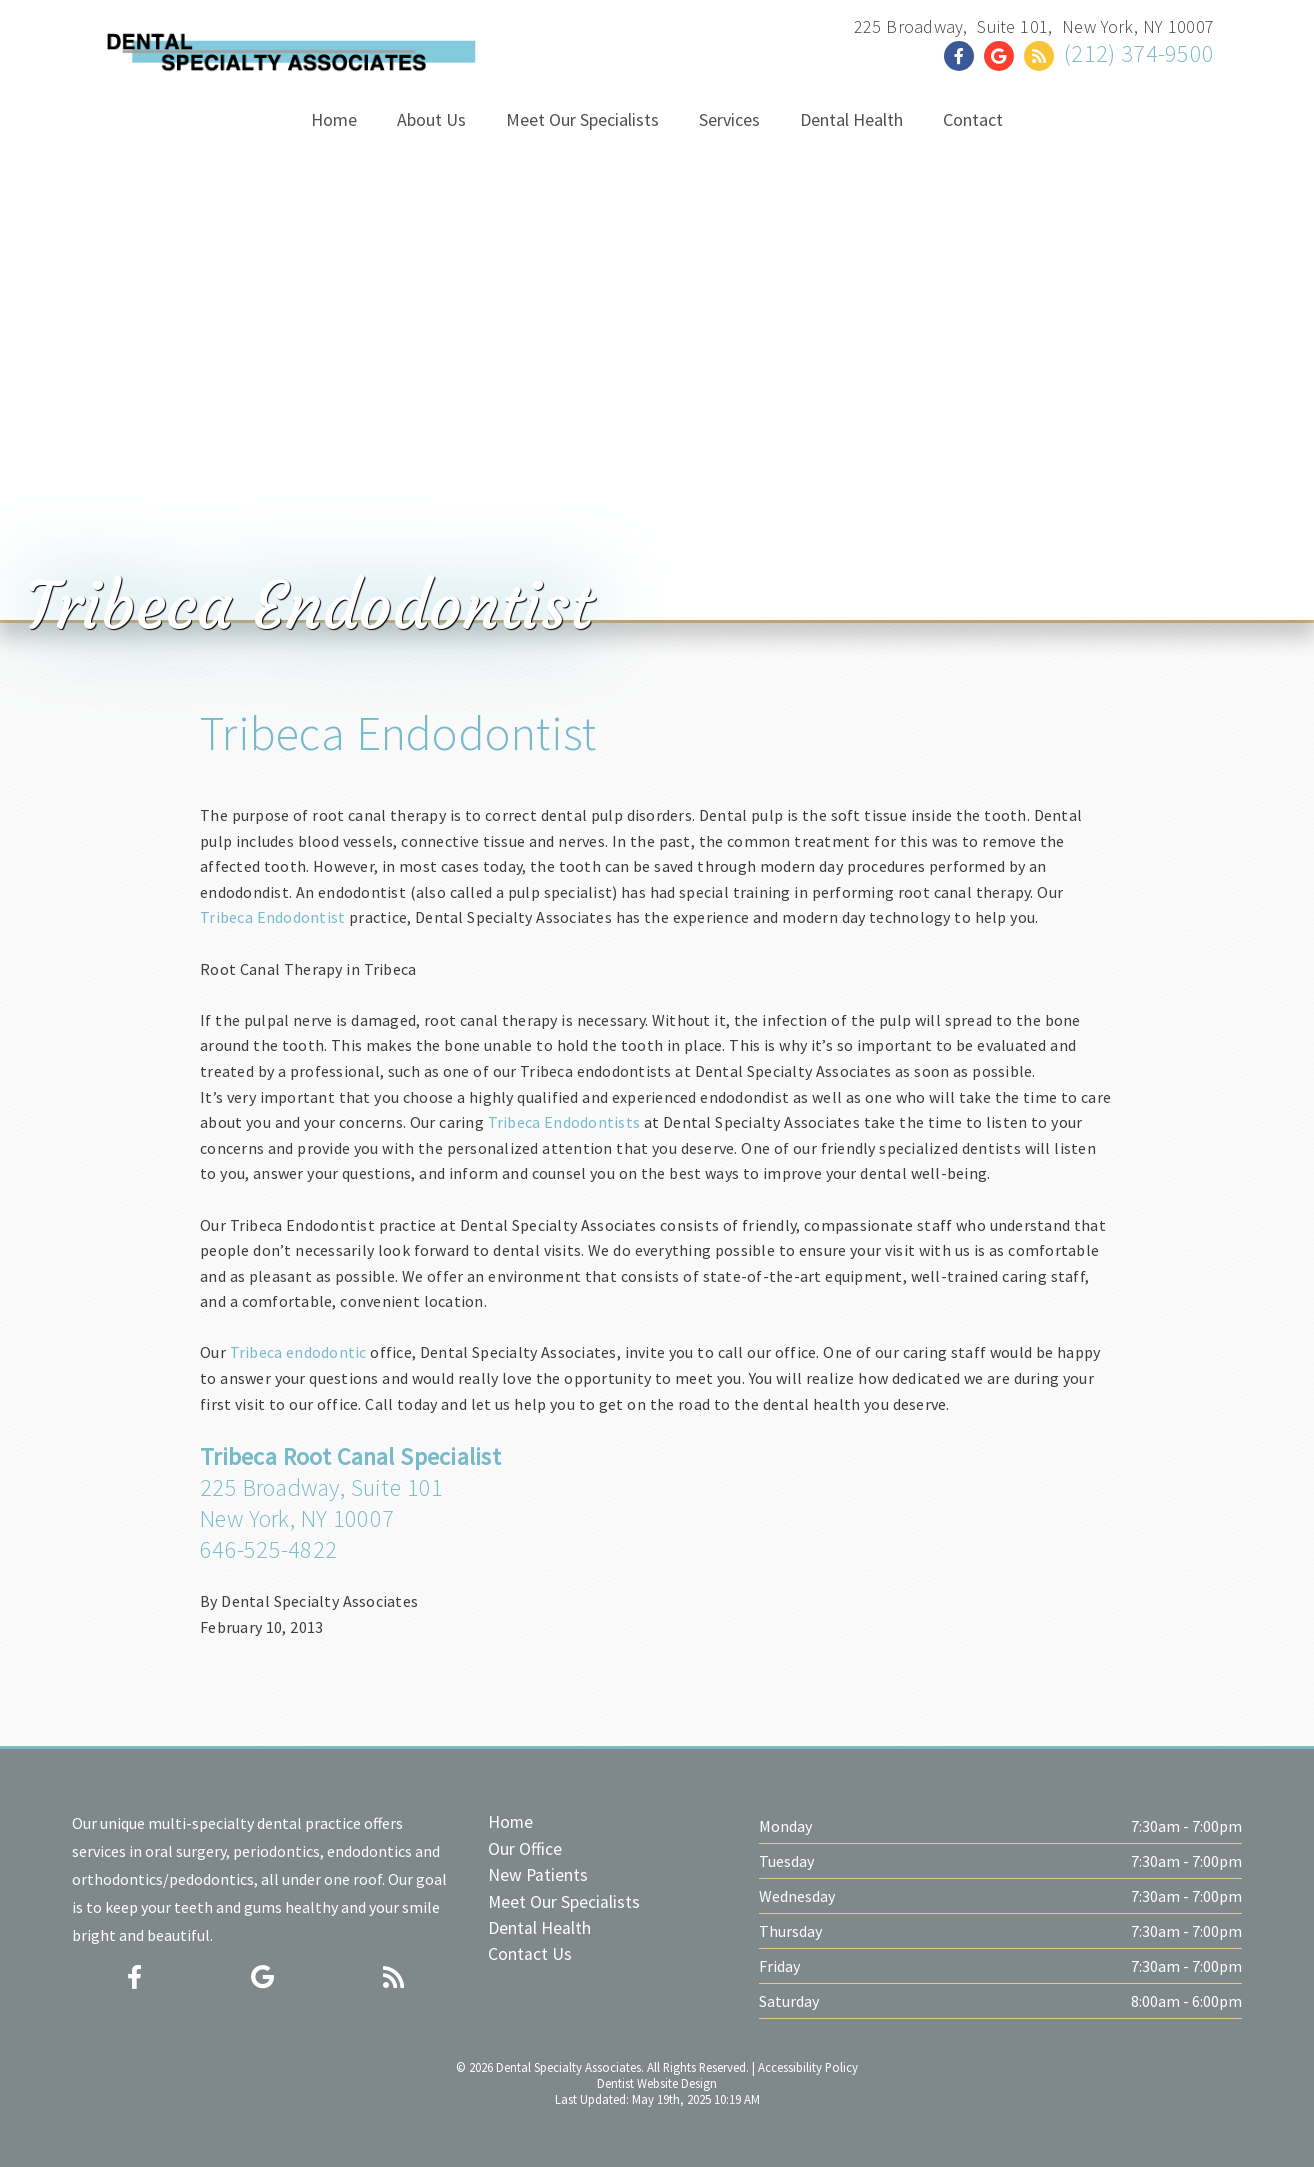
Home (510, 1822)
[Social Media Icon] (134, 1978)
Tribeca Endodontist (398, 733)
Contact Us (530, 1954)
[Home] (290, 55)
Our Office (525, 1849)
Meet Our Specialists (564, 1902)
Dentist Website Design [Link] (657, 2083)
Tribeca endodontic (298, 1352)
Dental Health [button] (851, 119)
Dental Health (539, 1928)
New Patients (538, 1875)
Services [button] (729, 119)
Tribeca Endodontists (564, 1122)
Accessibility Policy (808, 2067)
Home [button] (334, 119)
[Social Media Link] (964, 56)
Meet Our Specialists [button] (582, 119)
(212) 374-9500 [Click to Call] (1139, 53)
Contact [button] (973, 119)
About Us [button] (431, 119)
